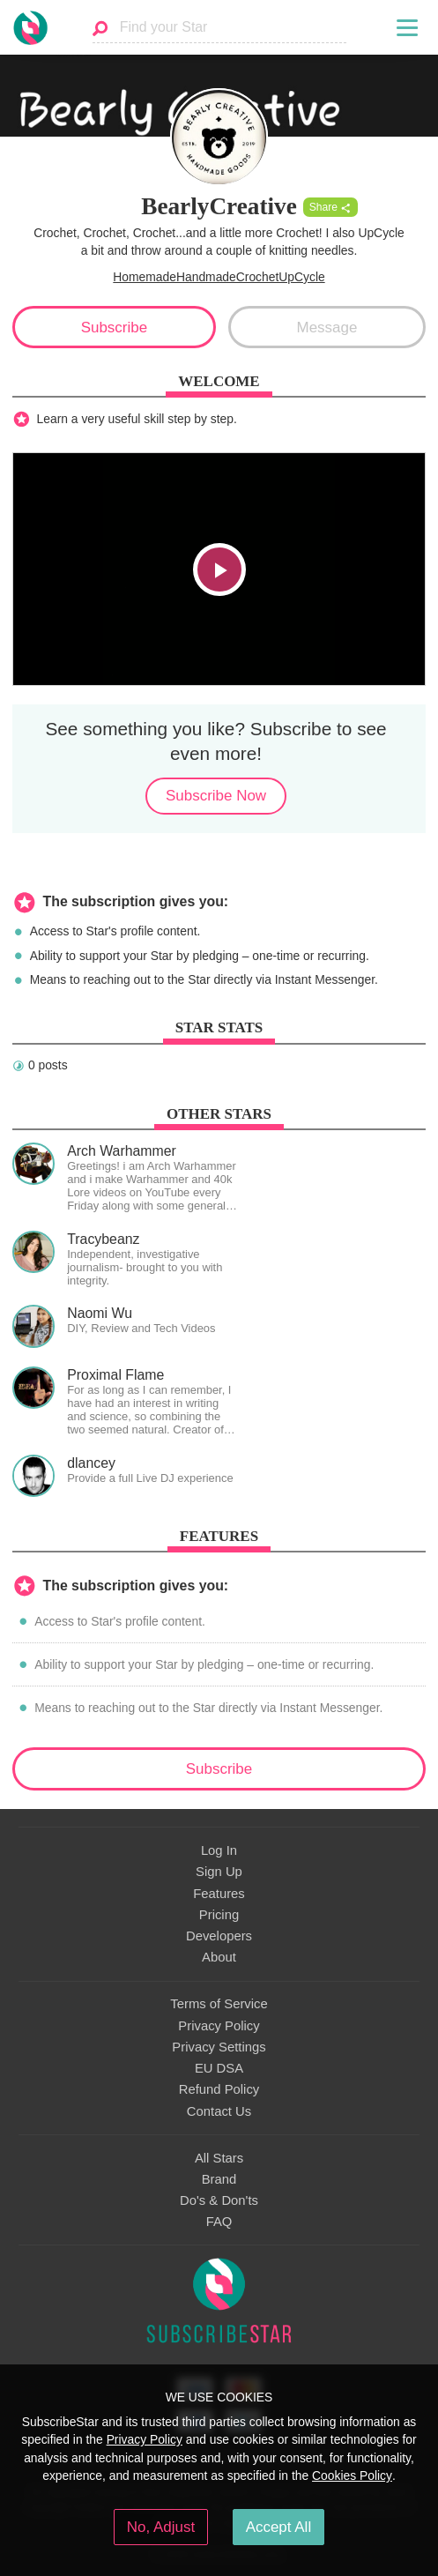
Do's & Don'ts (219, 2200)
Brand (219, 2179)
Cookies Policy (352, 2475)
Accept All (279, 2527)
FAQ (219, 2222)
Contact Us (219, 2111)
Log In (219, 1850)
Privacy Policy (218, 2026)
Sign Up (219, 1872)
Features (219, 1894)
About (219, 1957)
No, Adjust (161, 2527)
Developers (219, 1936)
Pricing (219, 1915)
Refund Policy (219, 2089)
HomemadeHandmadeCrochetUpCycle (218, 277)
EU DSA (219, 2068)
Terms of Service (218, 2004)
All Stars (219, 2158)
